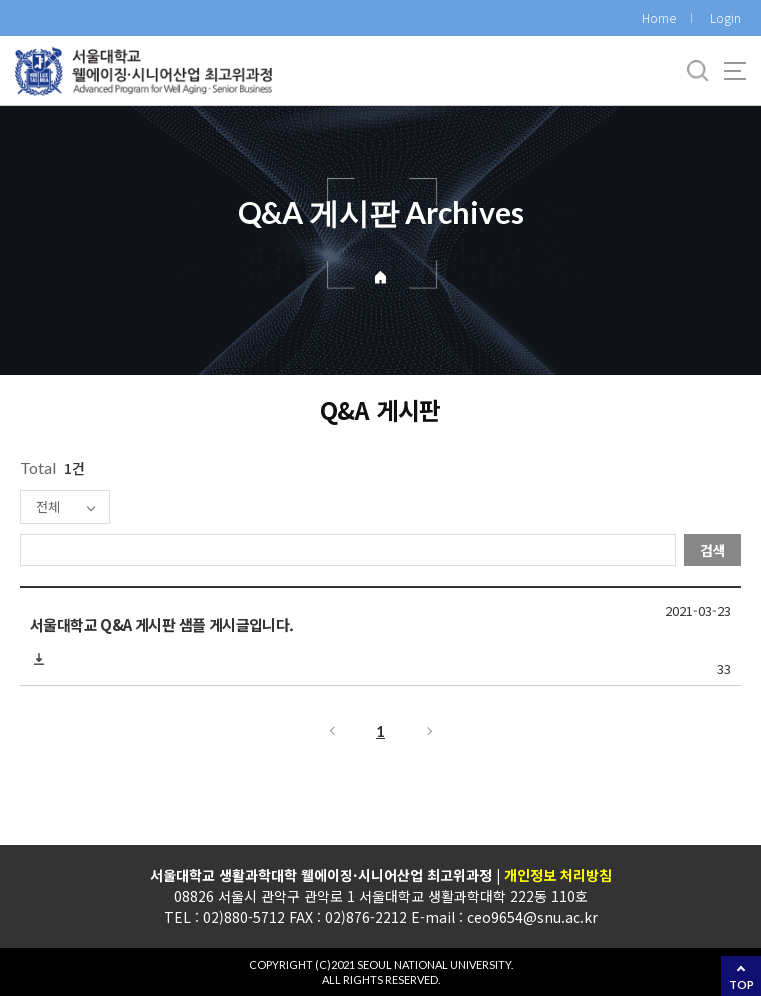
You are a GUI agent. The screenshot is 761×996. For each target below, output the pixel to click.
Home (659, 17)
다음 (431, 731)
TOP (741, 984)
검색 (713, 550)
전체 (48, 506)
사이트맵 (735, 71)
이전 (331, 731)
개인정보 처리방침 (556, 875)
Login (725, 17)
